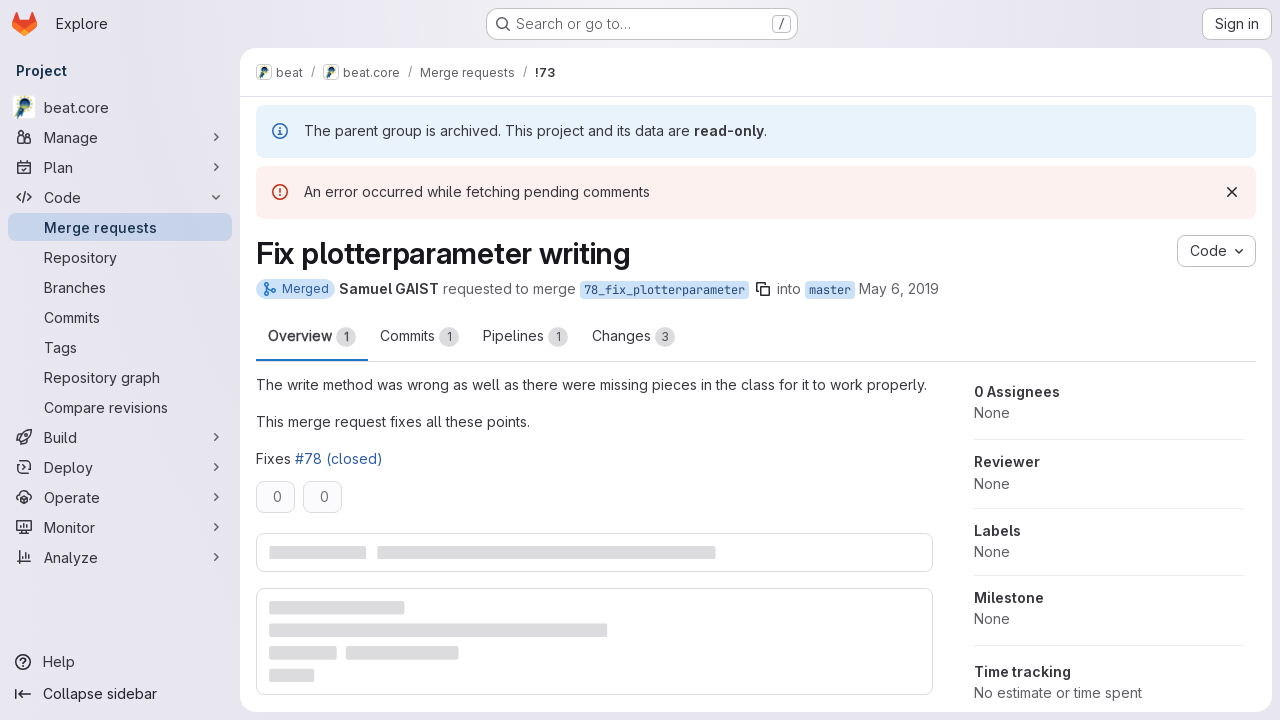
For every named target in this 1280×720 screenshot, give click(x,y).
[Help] (120, 662)
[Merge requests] (120, 227)
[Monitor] (120, 527)
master (830, 290)
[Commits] (120, 317)
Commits (419, 337)
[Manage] (120, 137)
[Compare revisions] (120, 407)
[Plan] (120, 167)
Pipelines (525, 337)
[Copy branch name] (763, 289)
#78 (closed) (339, 458)
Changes (633, 337)
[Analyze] (120, 557)
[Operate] (120, 497)
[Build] (120, 437)
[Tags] (120, 347)
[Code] (120, 197)
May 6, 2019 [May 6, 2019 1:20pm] (899, 288)
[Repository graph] (120, 377)
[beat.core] (120, 107)
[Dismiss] (1232, 192)
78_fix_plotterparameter (664, 290)
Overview (312, 337)
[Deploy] (120, 467)
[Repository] (120, 257)
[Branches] (120, 287)
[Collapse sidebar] (120, 694)
